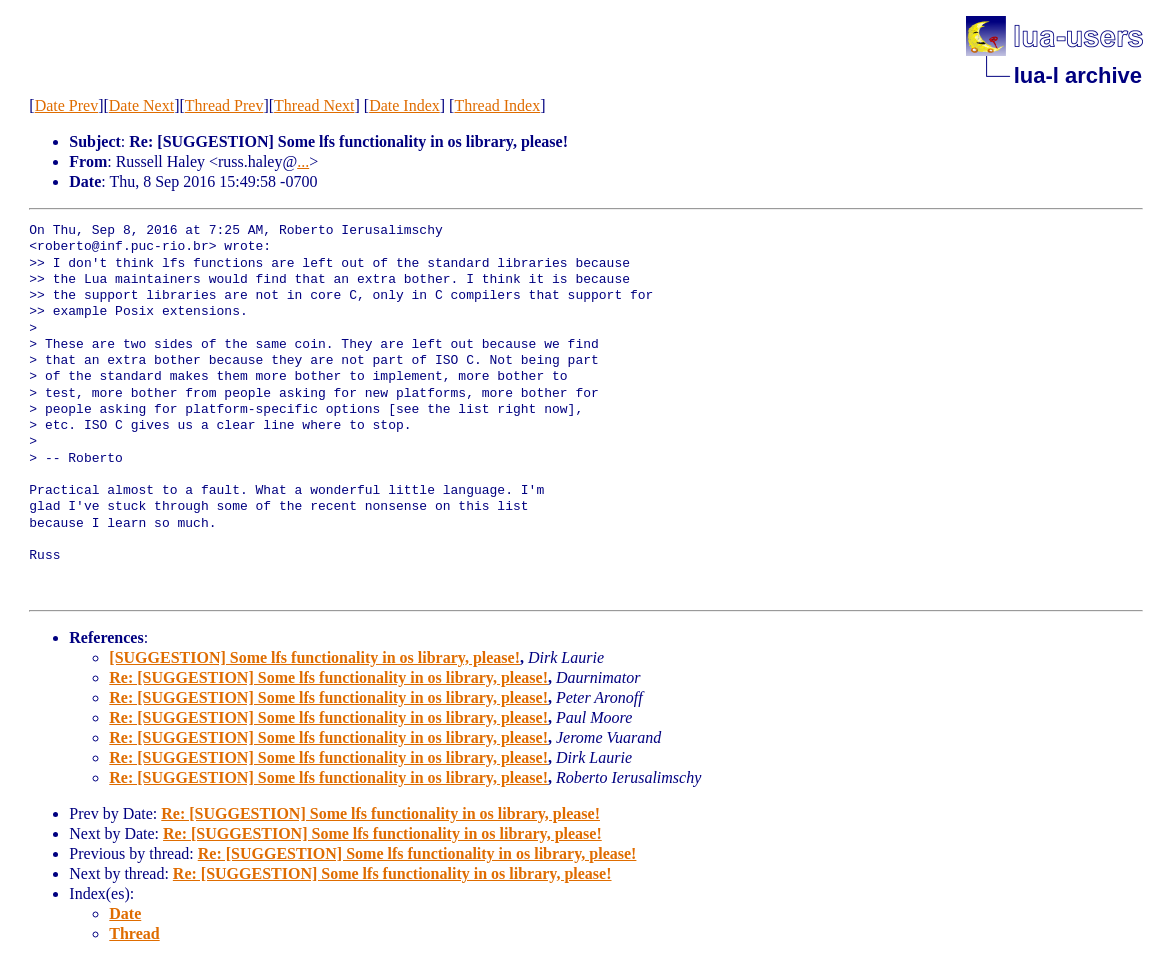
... (303, 161)
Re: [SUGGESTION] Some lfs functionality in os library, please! (328, 677)
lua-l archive (1078, 75)
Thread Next (314, 105)
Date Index (404, 105)
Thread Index (497, 105)
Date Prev (67, 105)
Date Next (141, 105)
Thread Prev (224, 105)
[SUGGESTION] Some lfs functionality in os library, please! (314, 657)
